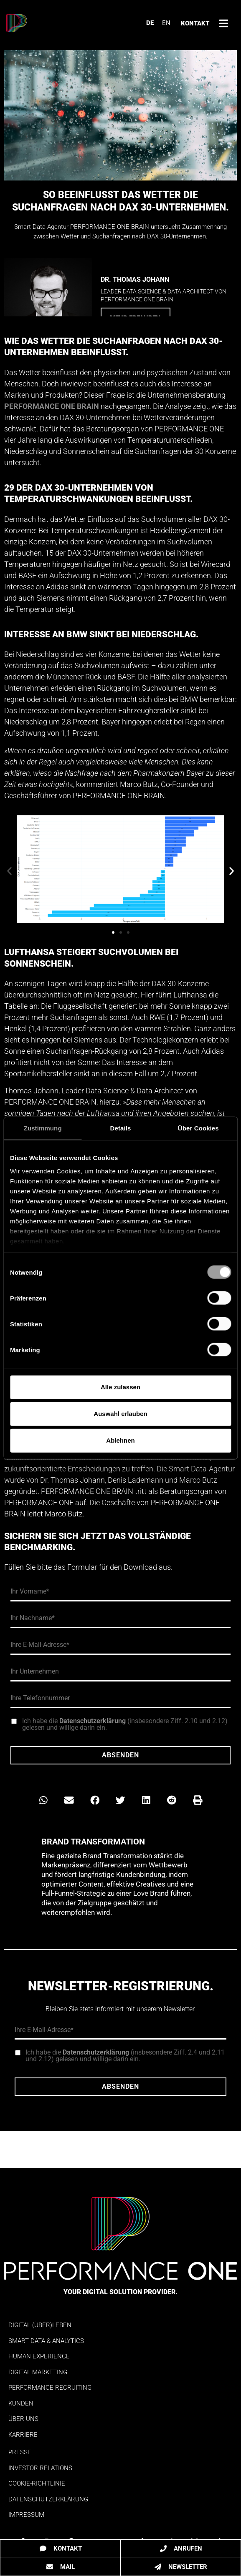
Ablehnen (120, 1440)
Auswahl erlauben (120, 1413)
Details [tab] (120, 1128)
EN (166, 23)
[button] (9, 870)
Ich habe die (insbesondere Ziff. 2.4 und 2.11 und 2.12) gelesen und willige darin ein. (125, 2055)
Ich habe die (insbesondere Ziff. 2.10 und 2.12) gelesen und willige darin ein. (125, 1724)
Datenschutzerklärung (92, 1721)
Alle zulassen (120, 1387)
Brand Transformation (93, 1842)
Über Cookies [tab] (198, 1128)
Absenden (120, 1755)
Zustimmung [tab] (43, 1128)
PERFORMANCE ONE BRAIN (51, 406)
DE (150, 23)
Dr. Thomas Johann (135, 279)
